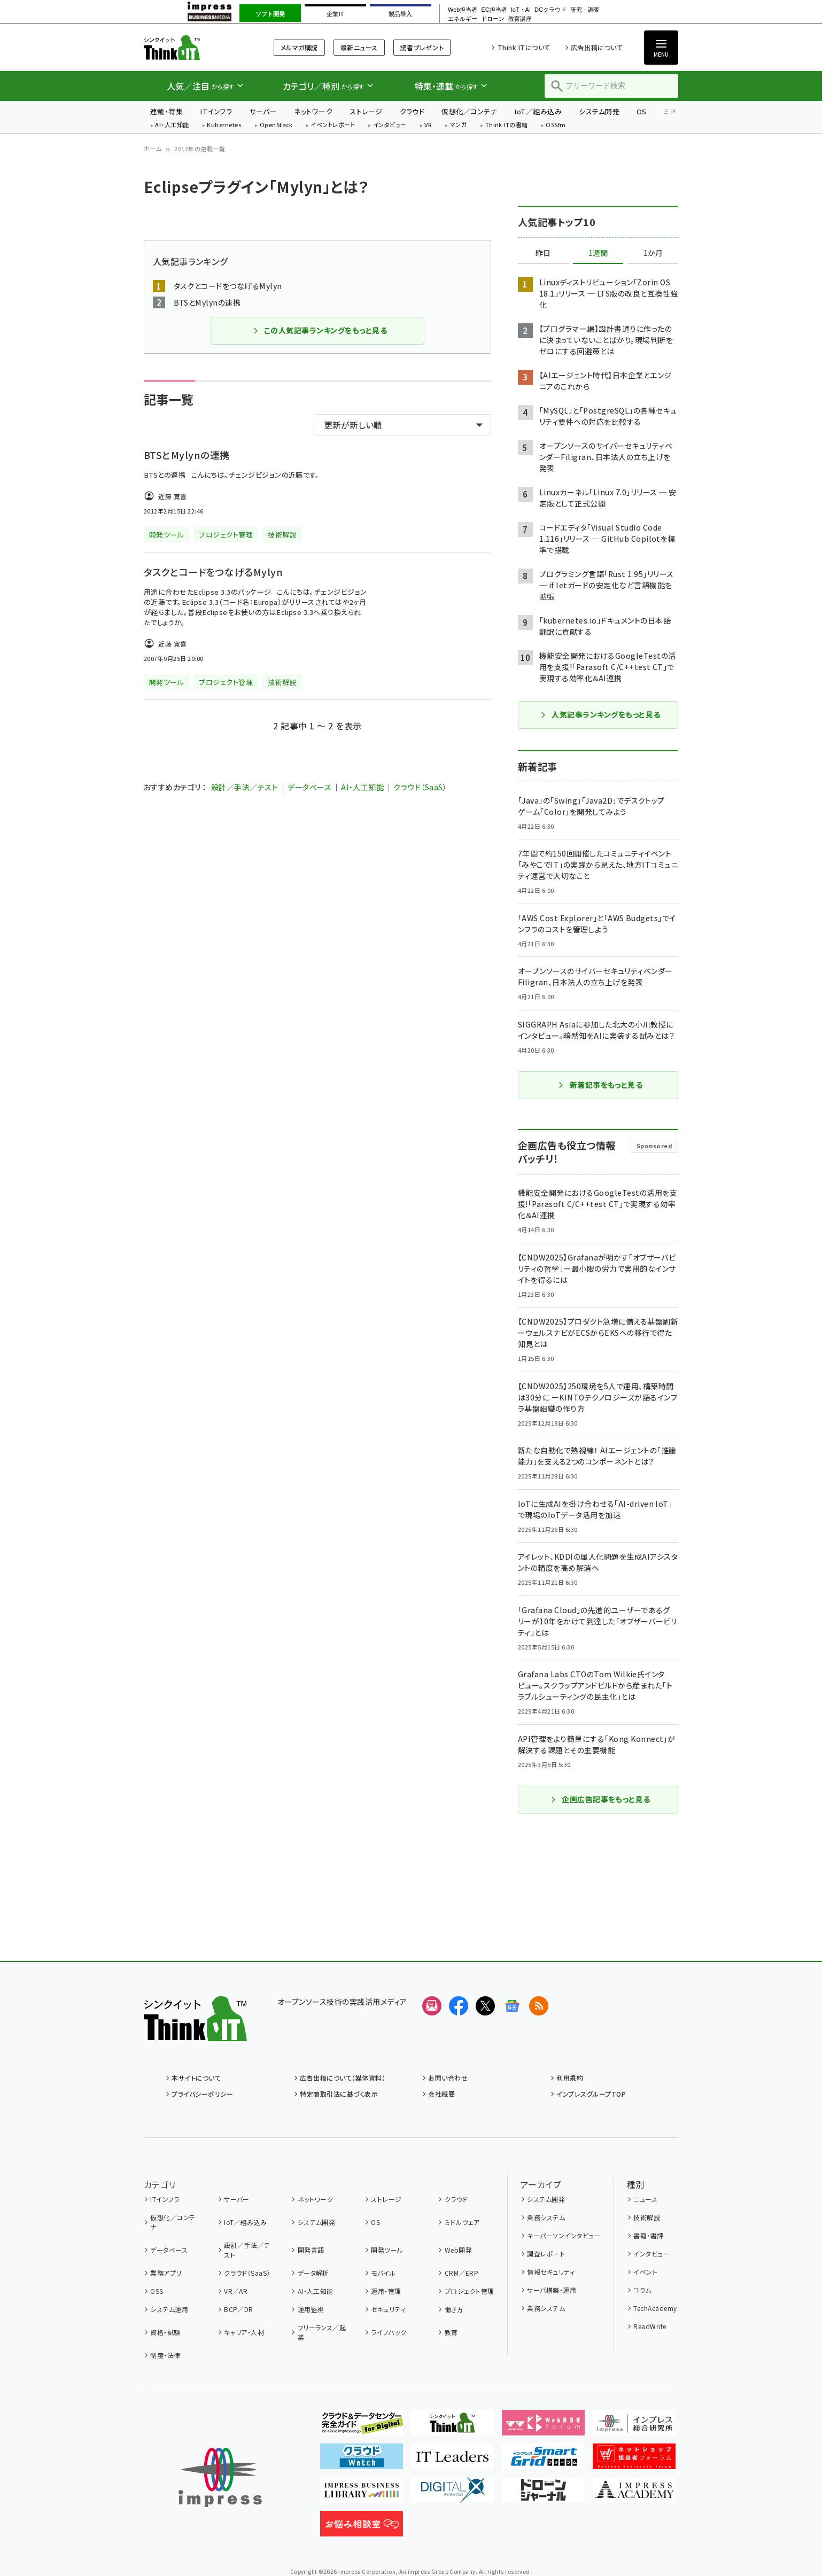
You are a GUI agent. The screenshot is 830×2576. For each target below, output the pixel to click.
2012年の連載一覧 (199, 148)
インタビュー (390, 125)
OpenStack (276, 125)
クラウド (412, 111)
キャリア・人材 (244, 2332)
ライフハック (388, 2332)
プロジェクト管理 (469, 2290)
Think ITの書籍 (506, 125)
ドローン (493, 19)
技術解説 (646, 2217)
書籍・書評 (648, 2235)
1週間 (598, 253)
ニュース (645, 2199)
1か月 (653, 253)
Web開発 (458, 2249)
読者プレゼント (422, 47)
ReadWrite (649, 2326)
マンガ (458, 125)
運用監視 (311, 2309)
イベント (645, 2271)
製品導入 (400, 14)
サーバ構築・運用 (551, 2289)
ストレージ (366, 111)
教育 (451, 2332)
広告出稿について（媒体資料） (342, 2077)
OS (642, 111)
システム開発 (599, 111)
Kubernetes (224, 125)
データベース (309, 787)
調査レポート (546, 2253)
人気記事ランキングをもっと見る (600, 714)
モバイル (383, 2272)
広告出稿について (597, 47)
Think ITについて (524, 47)
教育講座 (520, 19)
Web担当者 (462, 10)
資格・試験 (165, 2332)
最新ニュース (359, 47)
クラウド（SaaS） (420, 787)
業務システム (546, 2217)
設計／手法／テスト (244, 787)
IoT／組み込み (538, 111)
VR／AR (235, 2290)
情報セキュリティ (551, 2271)
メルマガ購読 (299, 47)
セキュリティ (388, 2309)
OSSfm (555, 125)
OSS (156, 2290)
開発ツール (387, 2249)
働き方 (454, 2309)
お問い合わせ (448, 2077)
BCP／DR (238, 2309)
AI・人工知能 (172, 125)
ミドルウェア (462, 2222)
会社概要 (441, 2093)
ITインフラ (216, 111)
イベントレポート (333, 125)
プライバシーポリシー (202, 2093)
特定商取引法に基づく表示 (339, 2093)
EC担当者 (494, 10)
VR (428, 125)
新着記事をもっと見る (600, 1084)
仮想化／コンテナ (469, 111)
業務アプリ (165, 2272)
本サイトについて (196, 2077)
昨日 (543, 253)
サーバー (263, 111)
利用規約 (569, 2077)
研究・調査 (585, 10)
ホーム (152, 148)
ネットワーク (313, 111)
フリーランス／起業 (322, 2332)
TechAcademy (655, 2308)
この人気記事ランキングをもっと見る (319, 330)
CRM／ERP (461, 2272)
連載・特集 (166, 111)
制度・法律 (165, 2355)
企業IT (335, 14)
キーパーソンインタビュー (564, 2235)
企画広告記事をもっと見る (600, 1799)
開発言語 (311, 2249)
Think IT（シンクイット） (195, 47)
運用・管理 (386, 2290)
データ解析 (313, 2272)
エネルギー (462, 19)
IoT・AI (521, 10)
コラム (642, 2289)
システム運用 (169, 2309)
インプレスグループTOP (591, 2093)
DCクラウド (550, 10)
